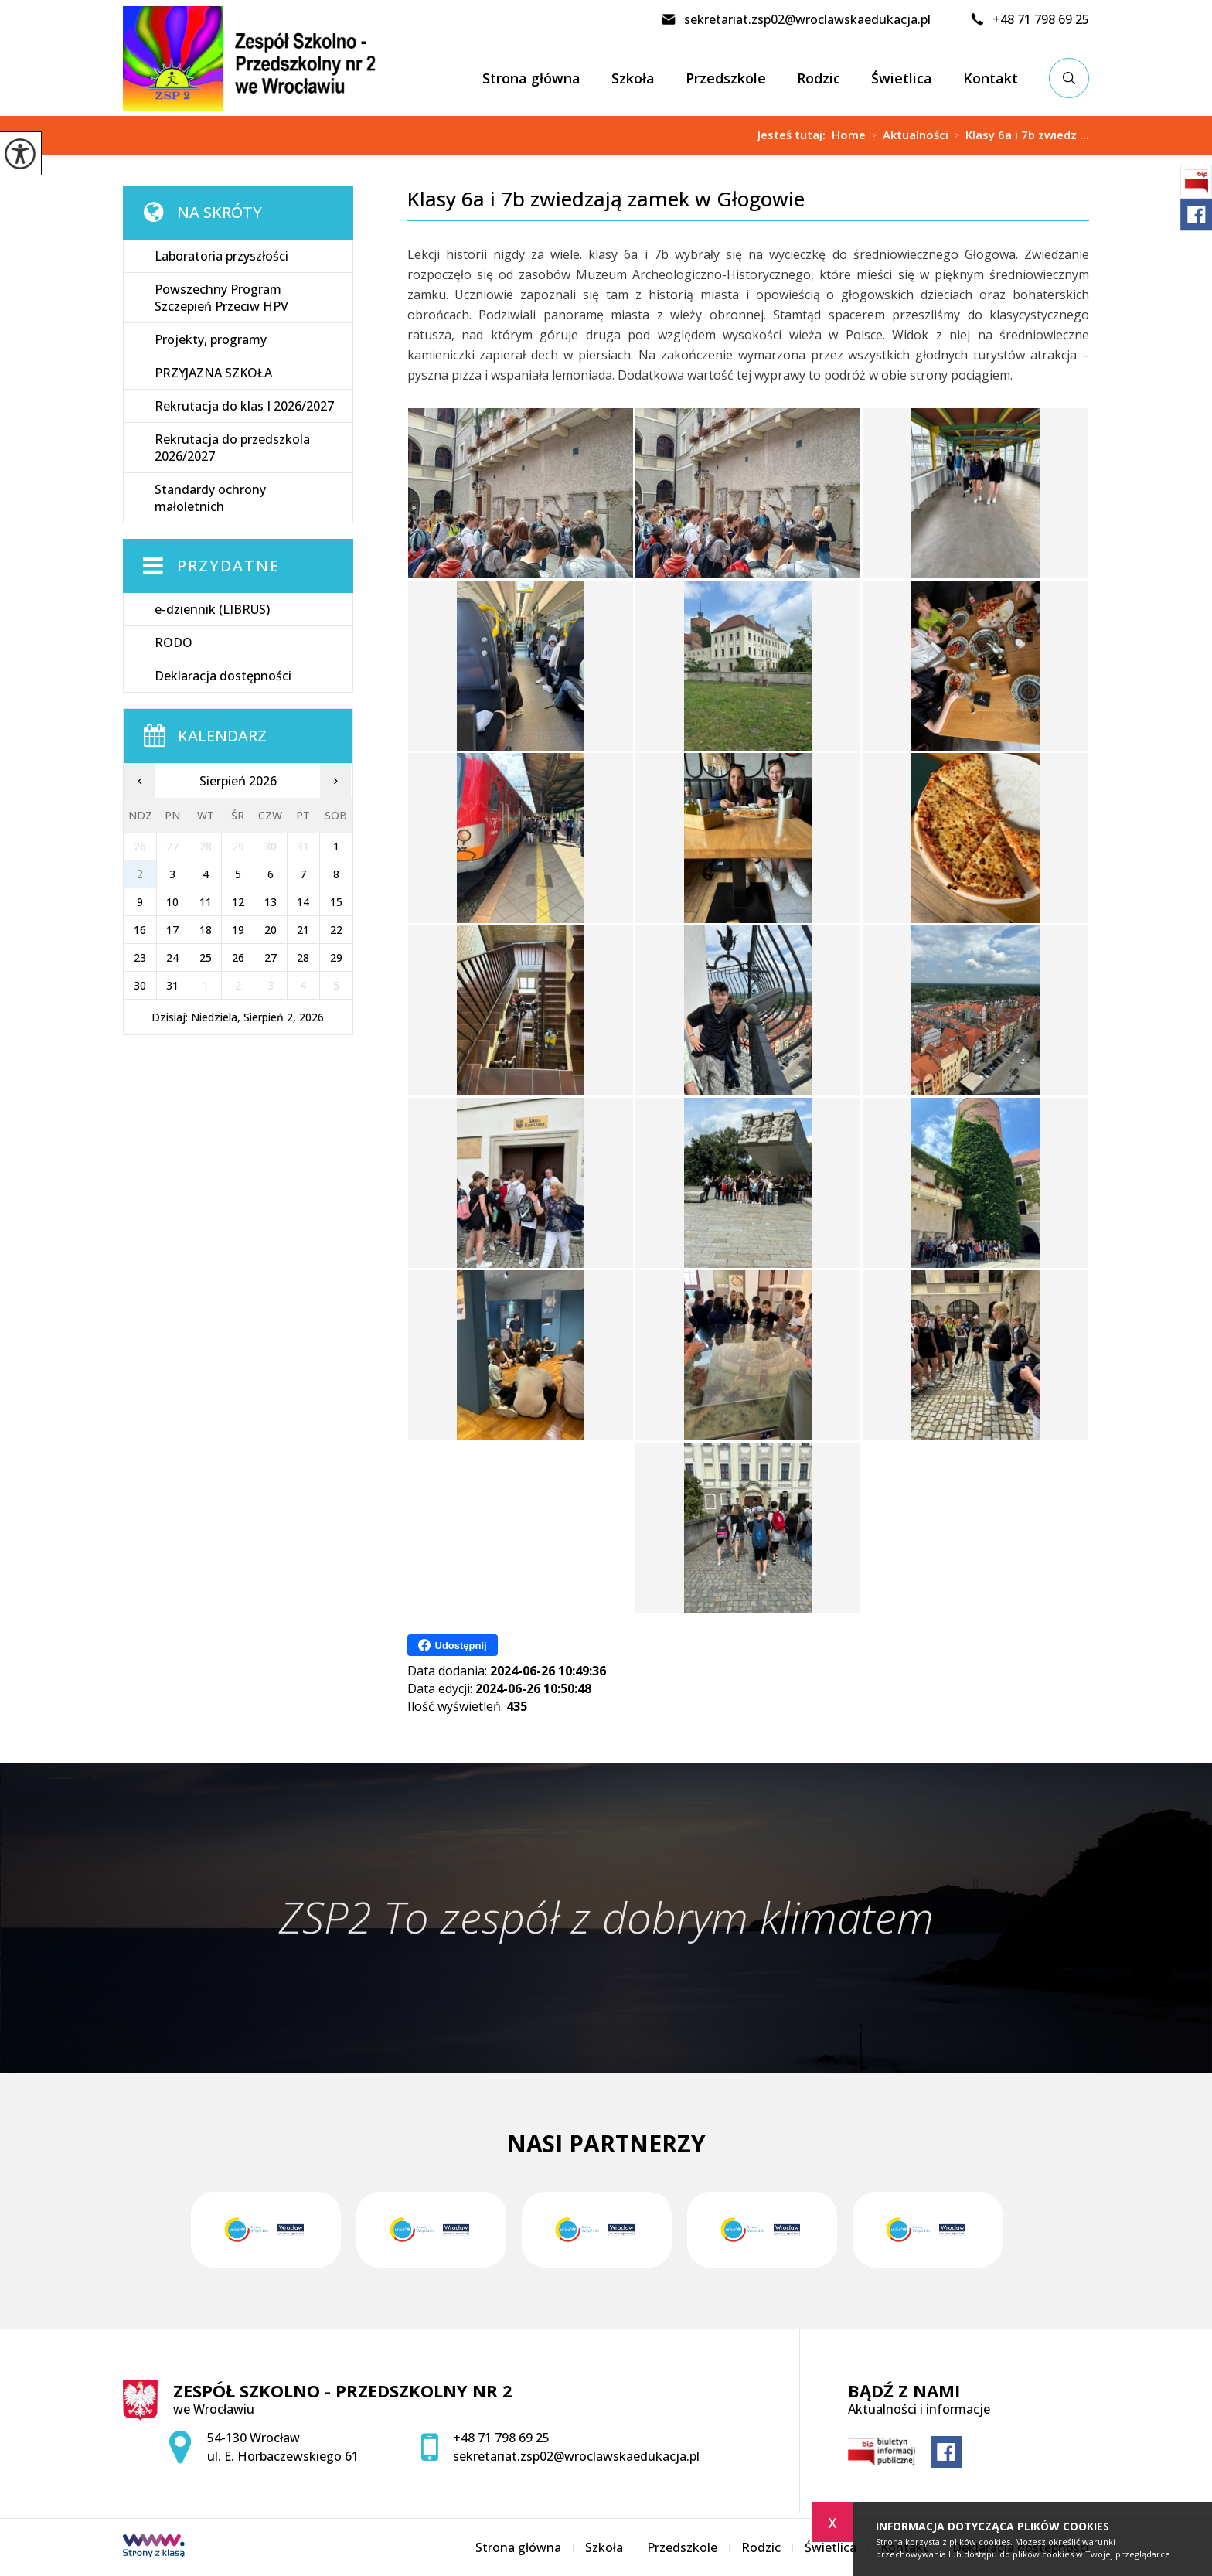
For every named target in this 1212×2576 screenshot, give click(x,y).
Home (849, 135)
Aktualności (907, 135)
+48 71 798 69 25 (1029, 19)
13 (270, 901)
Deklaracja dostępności (223, 675)
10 (172, 901)
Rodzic (818, 78)
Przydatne (228, 565)
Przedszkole (726, 78)
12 (238, 901)
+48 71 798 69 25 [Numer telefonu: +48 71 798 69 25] (501, 2437)
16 (140, 929)
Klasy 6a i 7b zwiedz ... (1018, 135)
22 (336, 929)
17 (172, 929)
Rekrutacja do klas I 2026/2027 (244, 405)
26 (238, 957)
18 (205, 929)
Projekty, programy (211, 339)
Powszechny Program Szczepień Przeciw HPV (221, 298)
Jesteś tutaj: (795, 135)
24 (172, 957)
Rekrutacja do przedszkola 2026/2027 (232, 448)
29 (336, 957)
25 (205, 957)
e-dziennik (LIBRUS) (212, 609)
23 (140, 957)
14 (303, 901)
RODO (173, 642)
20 (270, 929)
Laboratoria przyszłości (221, 255)
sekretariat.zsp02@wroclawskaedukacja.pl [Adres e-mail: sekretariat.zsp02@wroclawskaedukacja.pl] (576, 2456)
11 (205, 901)
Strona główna (531, 78)
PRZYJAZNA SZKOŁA (213, 372)
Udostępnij (452, 1645)
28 (303, 957)
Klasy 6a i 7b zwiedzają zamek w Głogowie (606, 199)
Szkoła (633, 78)
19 (238, 929)
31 (172, 985)
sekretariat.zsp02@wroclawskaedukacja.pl (796, 19)
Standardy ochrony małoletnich (210, 498)
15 (336, 901)
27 (270, 957)
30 (140, 985)
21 (303, 929)
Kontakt (990, 78)
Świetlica (901, 78)
